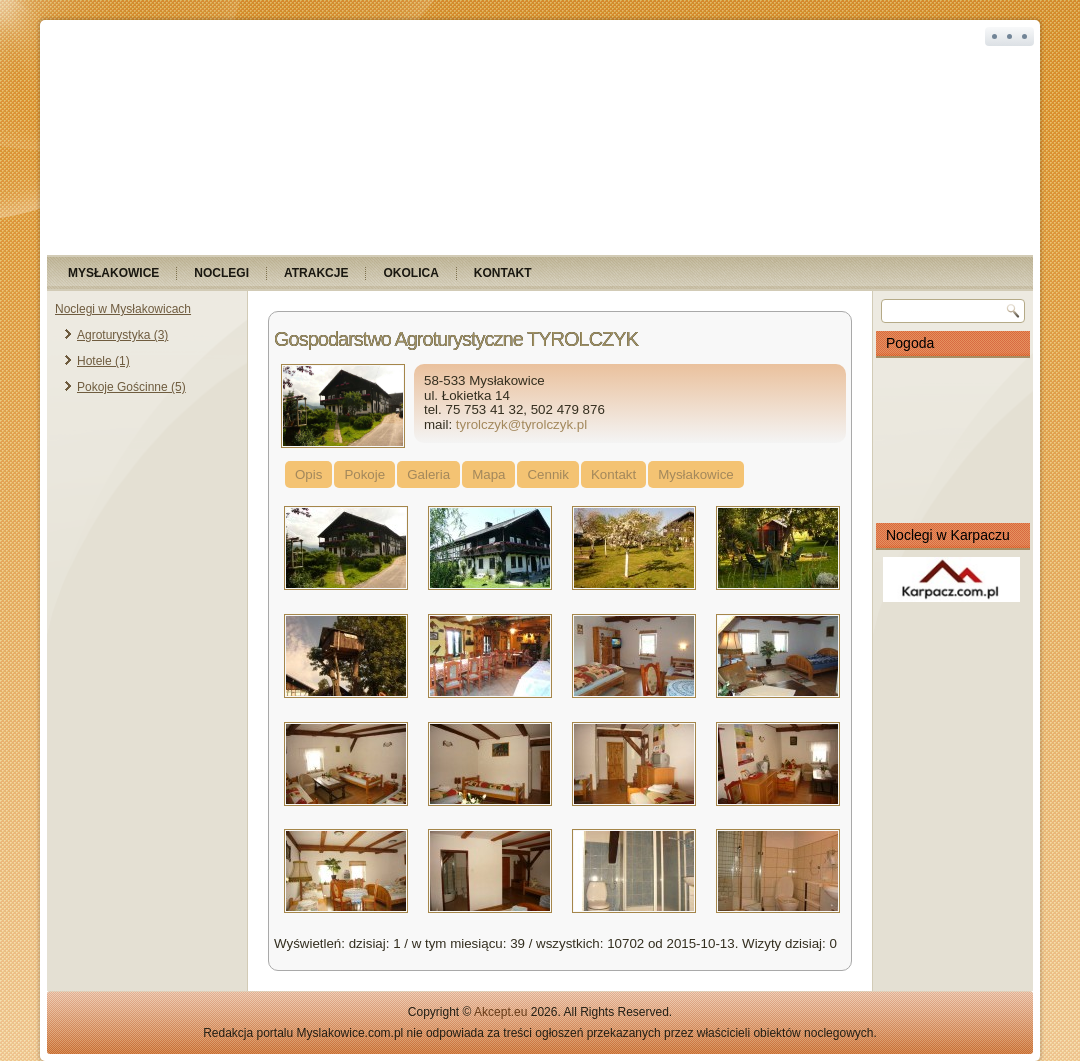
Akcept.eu (500, 1012)
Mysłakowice (113, 273)
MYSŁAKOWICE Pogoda (953, 440)
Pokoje (364, 474)
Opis (308, 474)
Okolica (410, 273)
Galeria (428, 474)
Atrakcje (316, 273)
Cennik (548, 474)
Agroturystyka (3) (122, 335)
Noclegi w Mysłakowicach (123, 309)
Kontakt (503, 273)
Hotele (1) (103, 361)
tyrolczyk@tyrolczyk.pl (521, 424)
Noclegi (221, 273)
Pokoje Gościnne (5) (131, 387)
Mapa (488, 474)
